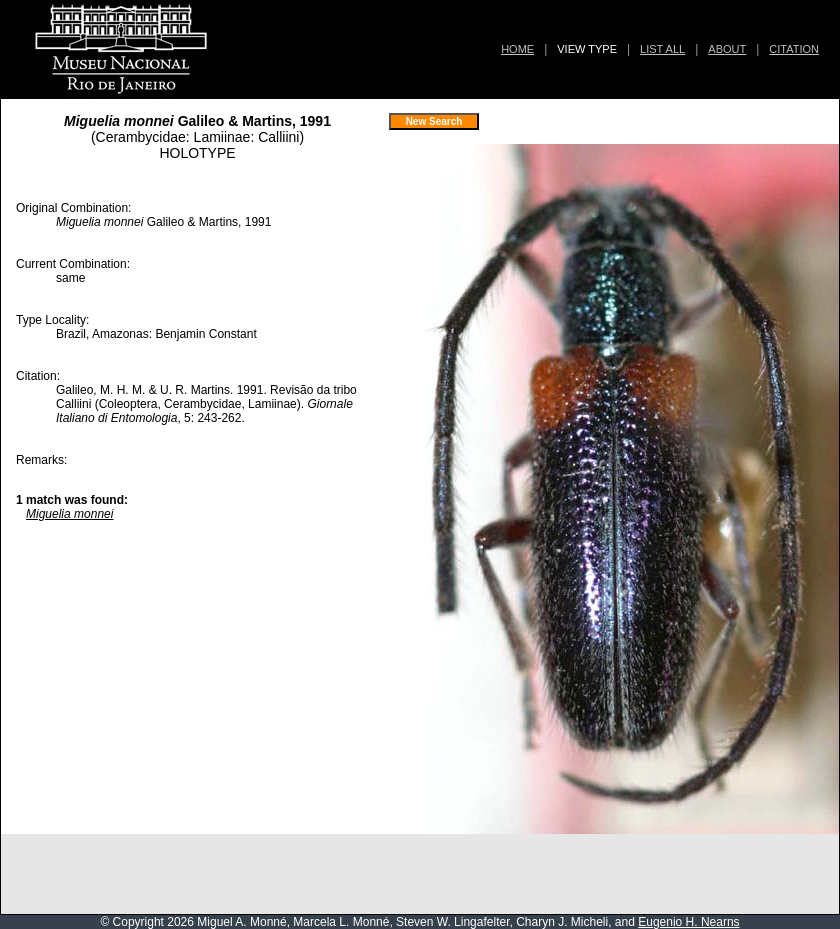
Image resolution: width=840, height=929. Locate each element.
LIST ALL (662, 49)
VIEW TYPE (587, 49)
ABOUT (727, 49)
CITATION (794, 49)
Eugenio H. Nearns (688, 922)
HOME (517, 49)
